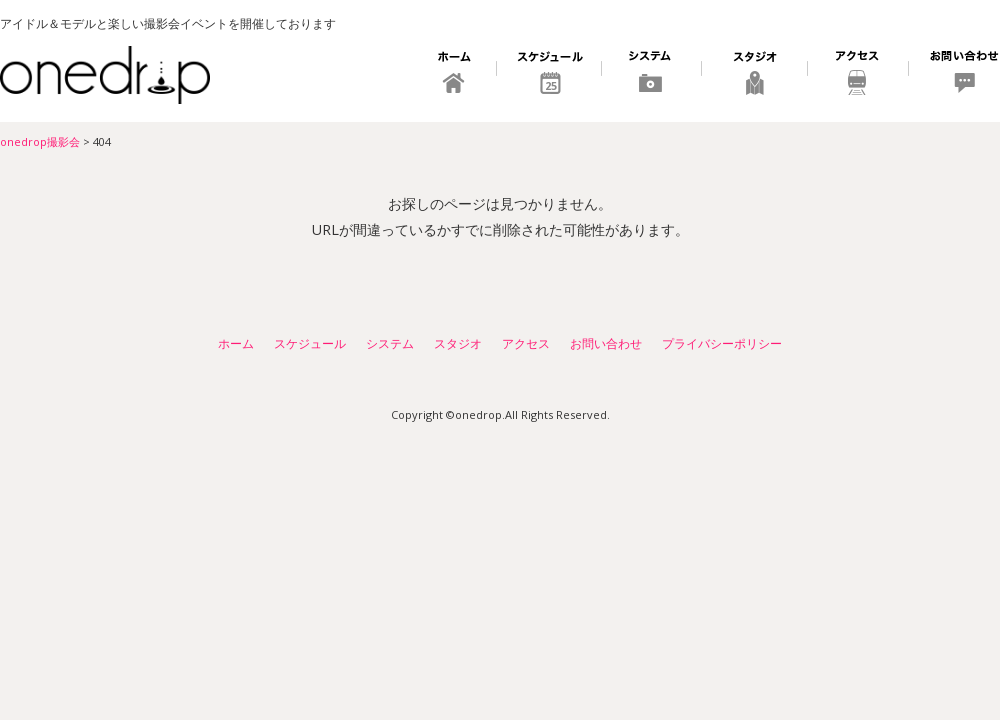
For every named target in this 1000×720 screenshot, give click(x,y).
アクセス (858, 75)
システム (652, 75)
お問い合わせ (954, 75)
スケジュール (549, 75)
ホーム (456, 75)
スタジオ (755, 75)
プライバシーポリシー (722, 343)
